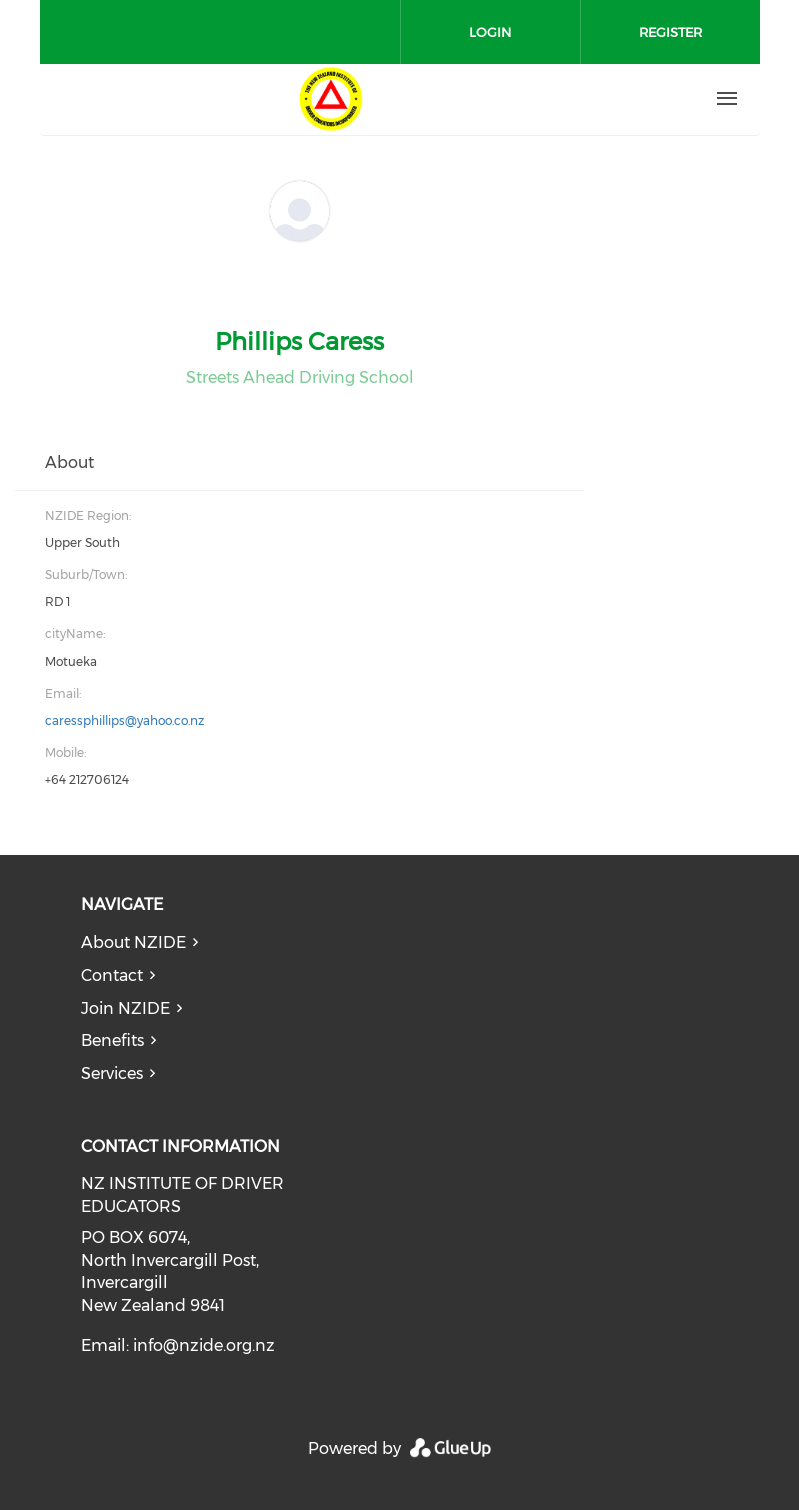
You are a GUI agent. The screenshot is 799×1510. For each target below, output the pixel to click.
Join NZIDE (125, 1008)
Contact (112, 975)
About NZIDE (133, 942)
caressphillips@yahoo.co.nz (124, 720)
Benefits (112, 1040)
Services (112, 1073)
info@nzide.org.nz (204, 1345)
